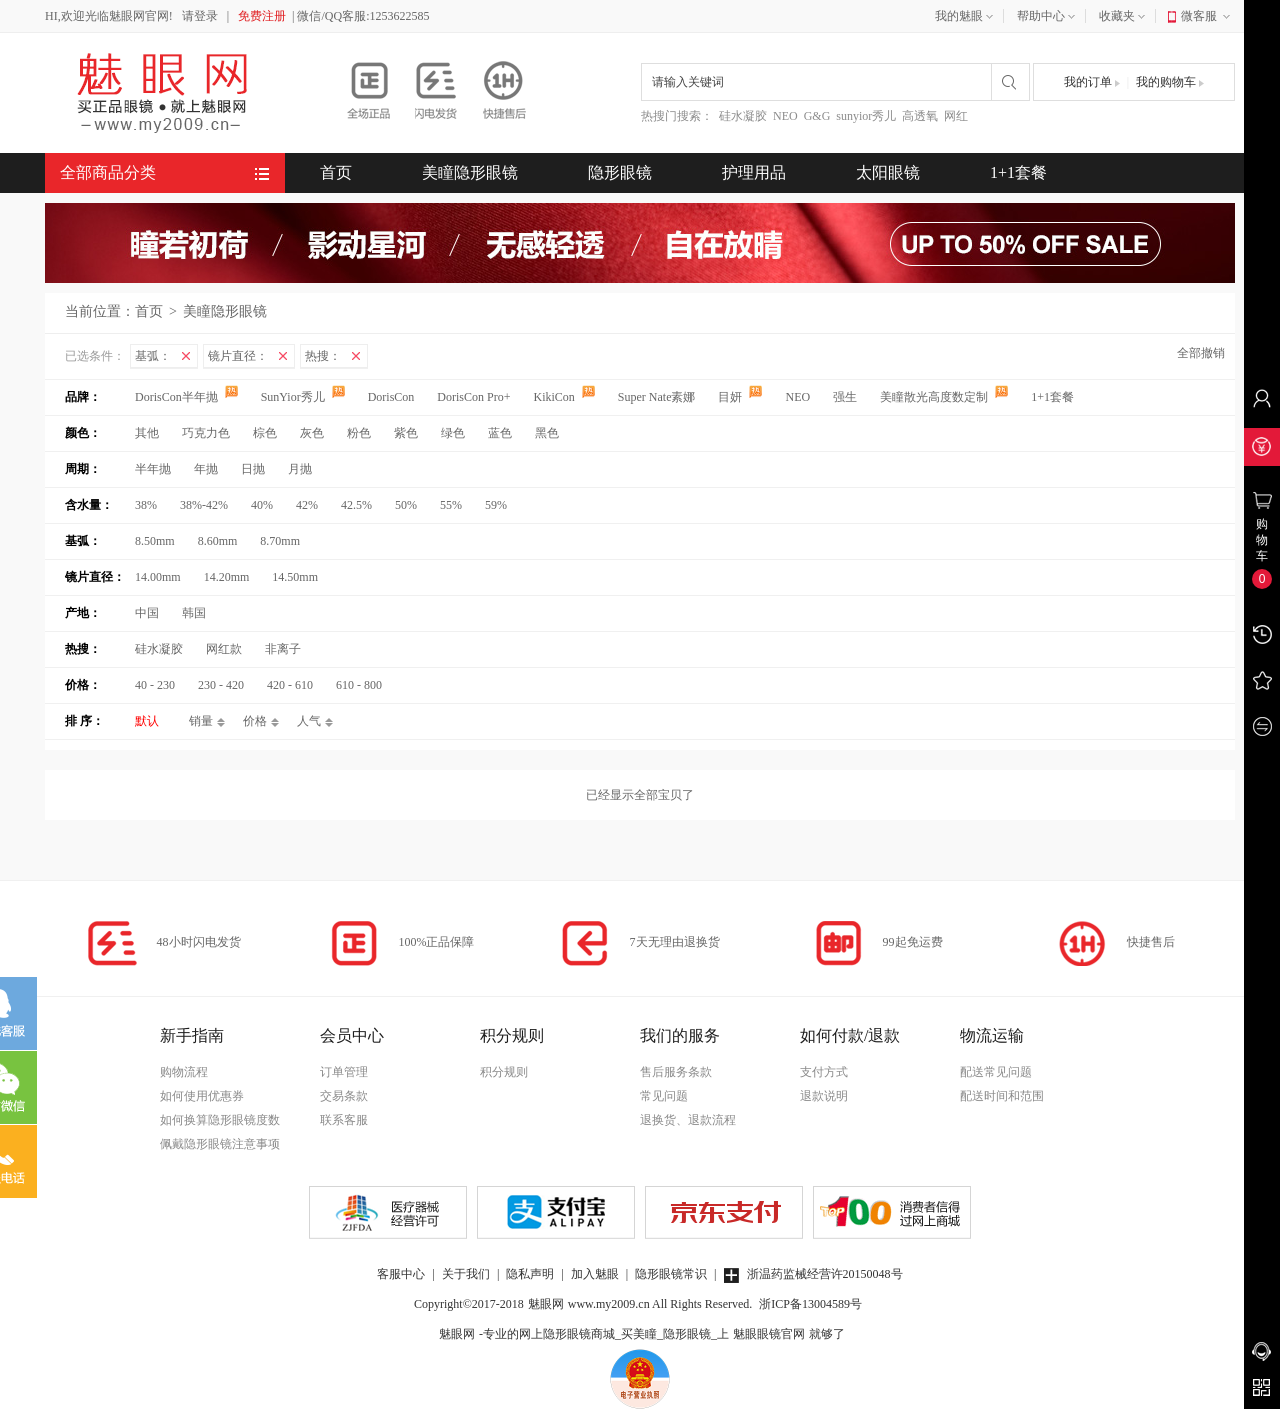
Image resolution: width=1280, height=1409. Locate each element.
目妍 (741, 397)
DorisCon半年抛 (188, 397)
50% (406, 505)
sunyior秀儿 (866, 116)
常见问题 (664, 1096)
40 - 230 (155, 685)
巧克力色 (206, 433)
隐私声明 (530, 1274)
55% (451, 505)
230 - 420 (221, 685)
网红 (956, 116)
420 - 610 (290, 685)
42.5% (356, 505)
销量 (201, 721)
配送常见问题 (996, 1072)
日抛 (253, 469)
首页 (336, 172)
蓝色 (500, 433)
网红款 (224, 649)
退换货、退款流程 (688, 1120)
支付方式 (824, 1072)
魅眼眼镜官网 (769, 1334)
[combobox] (816, 82)
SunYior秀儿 (304, 397)
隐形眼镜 (620, 172)
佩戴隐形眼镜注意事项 (220, 1144)
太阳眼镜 (888, 172)
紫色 (406, 433)
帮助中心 (1048, 17)
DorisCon (393, 397)
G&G (817, 116)
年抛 (206, 469)
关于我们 (466, 1274)
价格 (255, 721)
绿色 (453, 433)
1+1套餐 (1018, 172)
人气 (309, 721)
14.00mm (158, 577)
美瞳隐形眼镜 (470, 172)
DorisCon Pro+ (475, 397)
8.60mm (218, 541)
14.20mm (227, 577)
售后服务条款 (676, 1072)
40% (262, 505)
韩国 (194, 613)
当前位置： (100, 311)
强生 (846, 397)
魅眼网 (546, 1304)
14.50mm (295, 577)
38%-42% (204, 505)
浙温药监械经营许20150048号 (813, 1274)
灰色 (312, 433)
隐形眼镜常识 (671, 1274)
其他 (147, 433)
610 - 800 (359, 685)
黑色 (547, 433)
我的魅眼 (966, 17)
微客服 (1207, 17)
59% (496, 505)
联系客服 (344, 1120)
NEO (785, 116)
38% (146, 505)
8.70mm (280, 541)
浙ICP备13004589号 (810, 1304)
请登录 (200, 16)
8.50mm (155, 541)
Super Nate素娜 (658, 397)
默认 (147, 721)
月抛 (300, 469)
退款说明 (824, 1096)
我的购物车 (1170, 82)
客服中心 (401, 1274)
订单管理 (344, 1072)
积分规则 (504, 1072)
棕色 (265, 433)
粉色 (359, 433)
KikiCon (565, 397)
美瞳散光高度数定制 (945, 397)
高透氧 (920, 116)
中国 (147, 613)
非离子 (283, 649)
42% (307, 505)
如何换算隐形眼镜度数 (220, 1120)
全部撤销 (1201, 353)
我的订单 (1092, 82)
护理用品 (754, 172)
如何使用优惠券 (202, 1096)
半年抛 (153, 469)
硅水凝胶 (743, 116)
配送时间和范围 (1002, 1096)
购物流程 (184, 1072)
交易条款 (344, 1096)
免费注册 (262, 16)
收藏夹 (1124, 17)
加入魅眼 (595, 1274)
